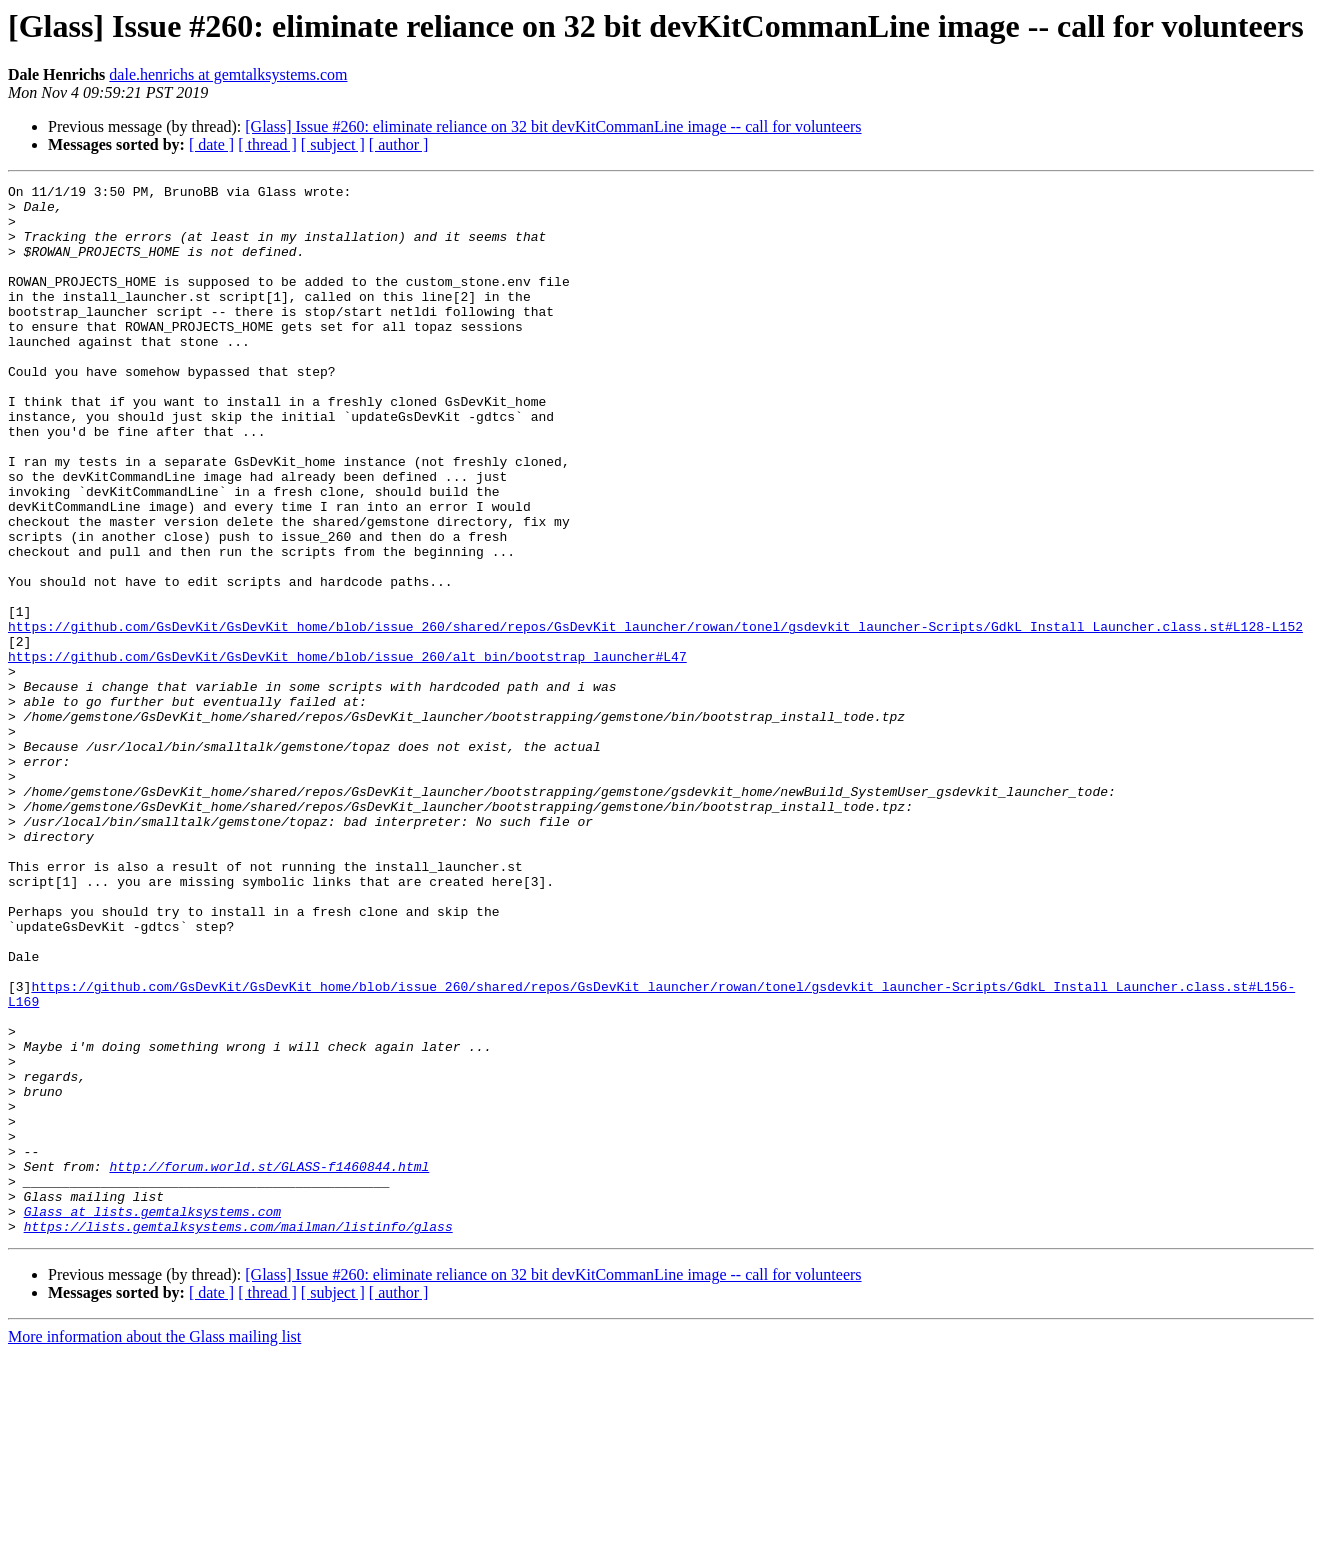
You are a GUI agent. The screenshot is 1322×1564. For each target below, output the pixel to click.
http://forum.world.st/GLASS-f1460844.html (269, 1364)
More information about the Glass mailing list (154, 1546)
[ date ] (211, 144)
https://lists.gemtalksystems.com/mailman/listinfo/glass (238, 1436)
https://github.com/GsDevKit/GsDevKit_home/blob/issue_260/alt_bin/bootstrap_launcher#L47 (347, 752)
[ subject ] (333, 144)
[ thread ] (267, 144)
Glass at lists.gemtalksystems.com (152, 1418)
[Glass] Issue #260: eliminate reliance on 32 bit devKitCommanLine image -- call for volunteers (553, 126)
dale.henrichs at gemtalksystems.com (228, 74)
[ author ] (399, 144)
